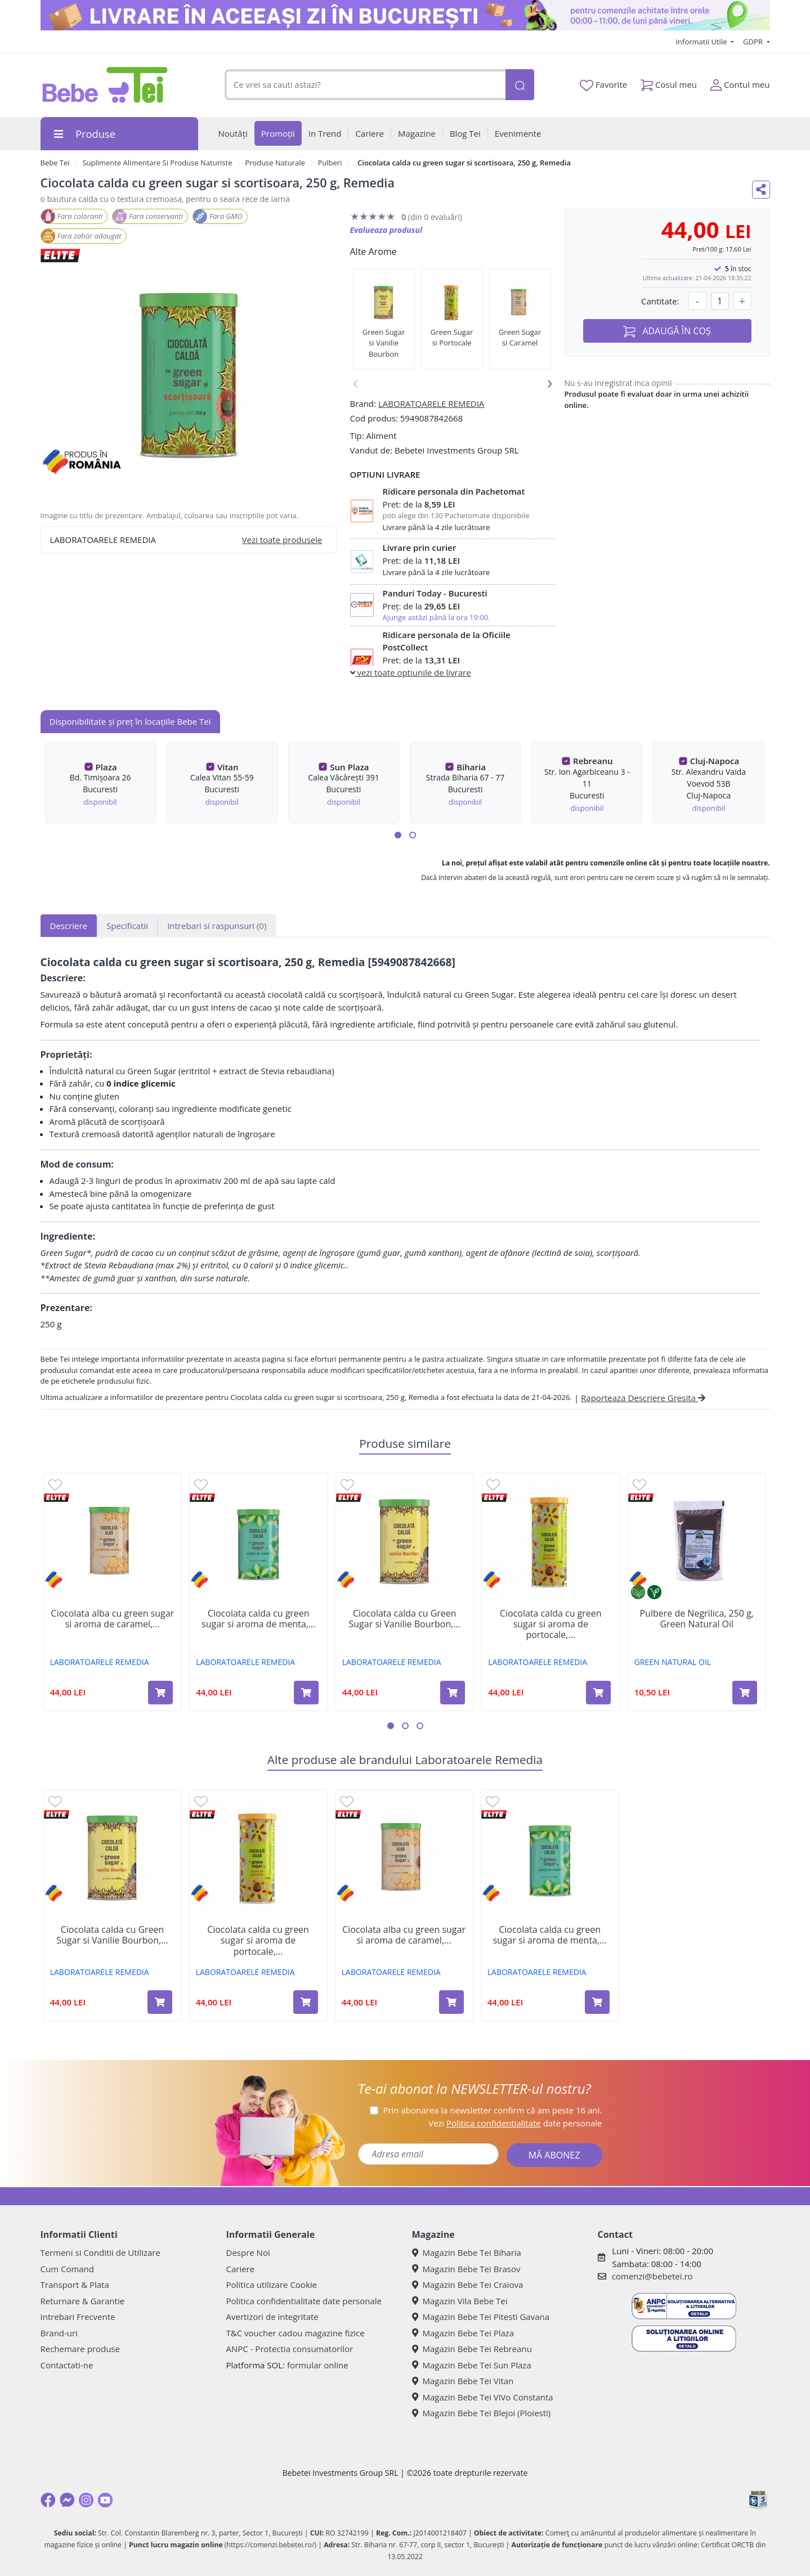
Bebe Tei (55, 163)
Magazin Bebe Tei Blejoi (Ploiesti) (481, 2412)
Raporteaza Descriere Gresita (643, 1397)
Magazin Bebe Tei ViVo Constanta (482, 2397)
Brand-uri (59, 2333)
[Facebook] (48, 2500)
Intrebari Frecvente (78, 2316)
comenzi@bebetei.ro (652, 2276)
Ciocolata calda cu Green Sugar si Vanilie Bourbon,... (404, 1619)
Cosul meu (669, 82)
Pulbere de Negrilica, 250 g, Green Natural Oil (696, 1619)
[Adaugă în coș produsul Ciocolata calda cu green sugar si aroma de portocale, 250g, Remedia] (598, 1692)
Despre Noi (248, 2252)
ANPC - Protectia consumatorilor (289, 2348)
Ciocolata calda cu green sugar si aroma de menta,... (258, 1619)
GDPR (753, 42)
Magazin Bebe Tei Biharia (466, 2252)
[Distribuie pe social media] (761, 190)
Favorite (603, 85)
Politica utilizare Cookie (271, 2284)
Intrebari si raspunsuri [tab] (216, 925)
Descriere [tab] (69, 925)
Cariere (240, 2268)
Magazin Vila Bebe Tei (460, 2300)
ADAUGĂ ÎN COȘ (667, 331)
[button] (398, 835)
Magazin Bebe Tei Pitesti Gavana (481, 2316)
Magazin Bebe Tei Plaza (463, 2333)
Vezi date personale (515, 2123)
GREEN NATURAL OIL (672, 1662)
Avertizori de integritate (272, 2316)
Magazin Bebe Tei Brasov (466, 2268)
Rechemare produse (80, 2348)
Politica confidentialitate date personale (304, 2300)
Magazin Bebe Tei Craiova (467, 2284)
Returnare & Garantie (83, 2300)
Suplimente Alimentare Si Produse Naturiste (157, 163)
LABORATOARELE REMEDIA (431, 403)
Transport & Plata (75, 2284)
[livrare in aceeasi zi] (405, 15)
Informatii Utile (701, 42)
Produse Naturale (275, 163)
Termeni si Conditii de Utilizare (100, 2252)
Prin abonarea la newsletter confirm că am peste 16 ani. (492, 2110)
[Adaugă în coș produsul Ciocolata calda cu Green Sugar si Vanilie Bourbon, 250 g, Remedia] (452, 1692)
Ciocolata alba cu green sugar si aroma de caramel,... (112, 1619)
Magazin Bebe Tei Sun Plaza (471, 2365)
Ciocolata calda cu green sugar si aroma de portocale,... (551, 1624)
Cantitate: (660, 301)
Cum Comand (68, 2268)
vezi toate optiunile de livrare (410, 672)
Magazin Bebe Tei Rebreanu (472, 2348)
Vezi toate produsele (282, 539)
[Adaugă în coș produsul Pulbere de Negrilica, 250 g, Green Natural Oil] (744, 1692)
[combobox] (365, 84)
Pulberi (330, 163)
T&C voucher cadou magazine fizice (295, 2333)
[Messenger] (67, 2500)
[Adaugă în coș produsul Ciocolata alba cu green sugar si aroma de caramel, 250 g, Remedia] (160, 1692)
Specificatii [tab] (127, 925)
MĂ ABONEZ (554, 2155)
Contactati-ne (67, 2365)
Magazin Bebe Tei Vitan (463, 2380)
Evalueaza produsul (386, 230)
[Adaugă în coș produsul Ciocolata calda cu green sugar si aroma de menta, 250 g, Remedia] (306, 1692)
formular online (317, 2365)
